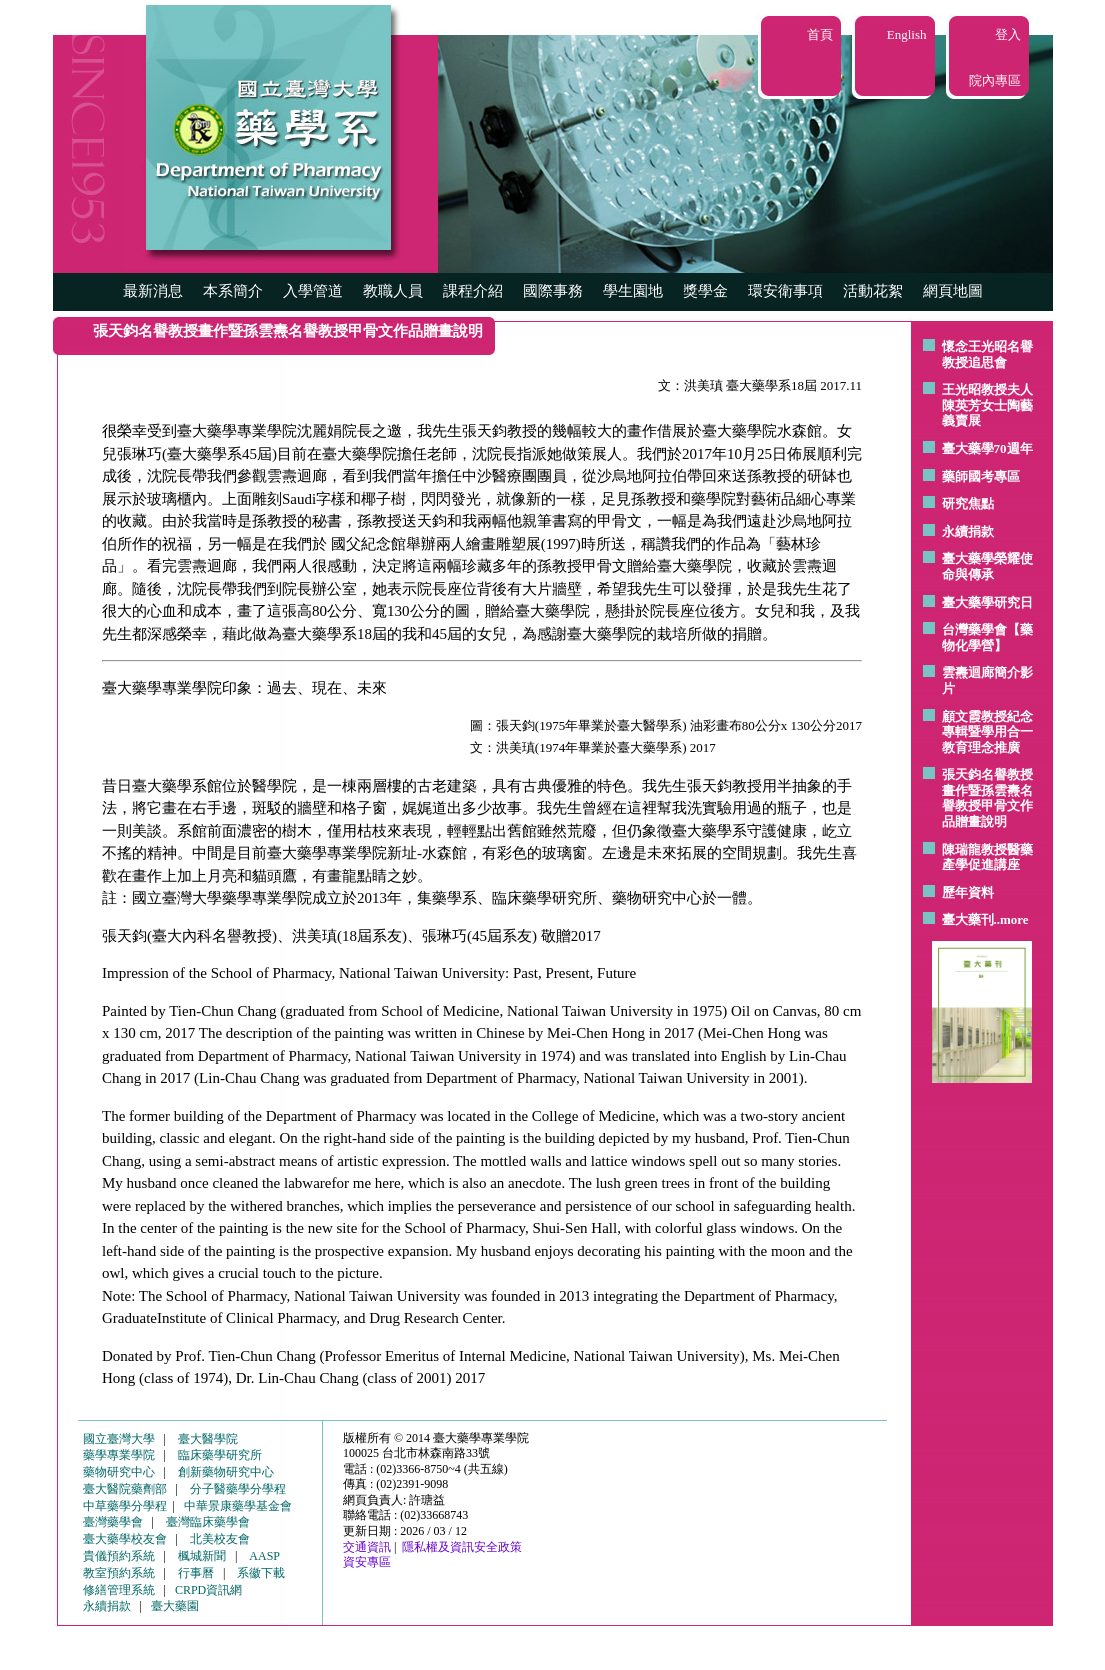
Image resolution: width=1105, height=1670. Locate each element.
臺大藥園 (175, 1606)
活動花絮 (873, 291)
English (907, 34)
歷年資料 (968, 892)
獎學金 (705, 291)
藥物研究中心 (119, 1472)
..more (1011, 919)
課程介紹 (473, 291)
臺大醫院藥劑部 (125, 1489)
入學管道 (313, 291)
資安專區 (367, 1562)
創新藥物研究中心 (226, 1472)
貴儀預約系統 (119, 1556)
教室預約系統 (119, 1573)
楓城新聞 (202, 1556)
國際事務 (553, 291)
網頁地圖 (953, 291)
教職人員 (393, 291)
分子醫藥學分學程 (238, 1489)
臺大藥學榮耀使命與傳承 (987, 566)
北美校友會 (220, 1539)
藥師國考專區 (981, 476)
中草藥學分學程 (125, 1506)
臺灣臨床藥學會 (208, 1522)
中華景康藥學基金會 (238, 1506)
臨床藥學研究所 (220, 1455)
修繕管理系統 (119, 1590)
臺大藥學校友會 (125, 1539)
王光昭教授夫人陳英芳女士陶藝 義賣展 (987, 405)
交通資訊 (367, 1547)
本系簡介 (233, 291)
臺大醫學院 (208, 1439)
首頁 (820, 34)
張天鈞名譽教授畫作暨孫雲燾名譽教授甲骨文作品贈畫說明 (987, 798)
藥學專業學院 (119, 1455)
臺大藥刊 (968, 919)
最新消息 (153, 291)
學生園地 (633, 291)
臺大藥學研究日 (987, 602)
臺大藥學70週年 (987, 448)
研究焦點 (968, 503)
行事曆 (196, 1573)
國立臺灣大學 (119, 1439)
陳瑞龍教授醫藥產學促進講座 (987, 857)
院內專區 (995, 80)
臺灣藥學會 (113, 1522)
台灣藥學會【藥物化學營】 (987, 637)
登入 (1008, 34)
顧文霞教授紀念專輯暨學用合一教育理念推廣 (987, 732)
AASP (264, 1556)
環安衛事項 (785, 291)
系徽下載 (261, 1573)
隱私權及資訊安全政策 (462, 1547)
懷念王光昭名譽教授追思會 (987, 354)
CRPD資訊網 (208, 1590)
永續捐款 (968, 531)
